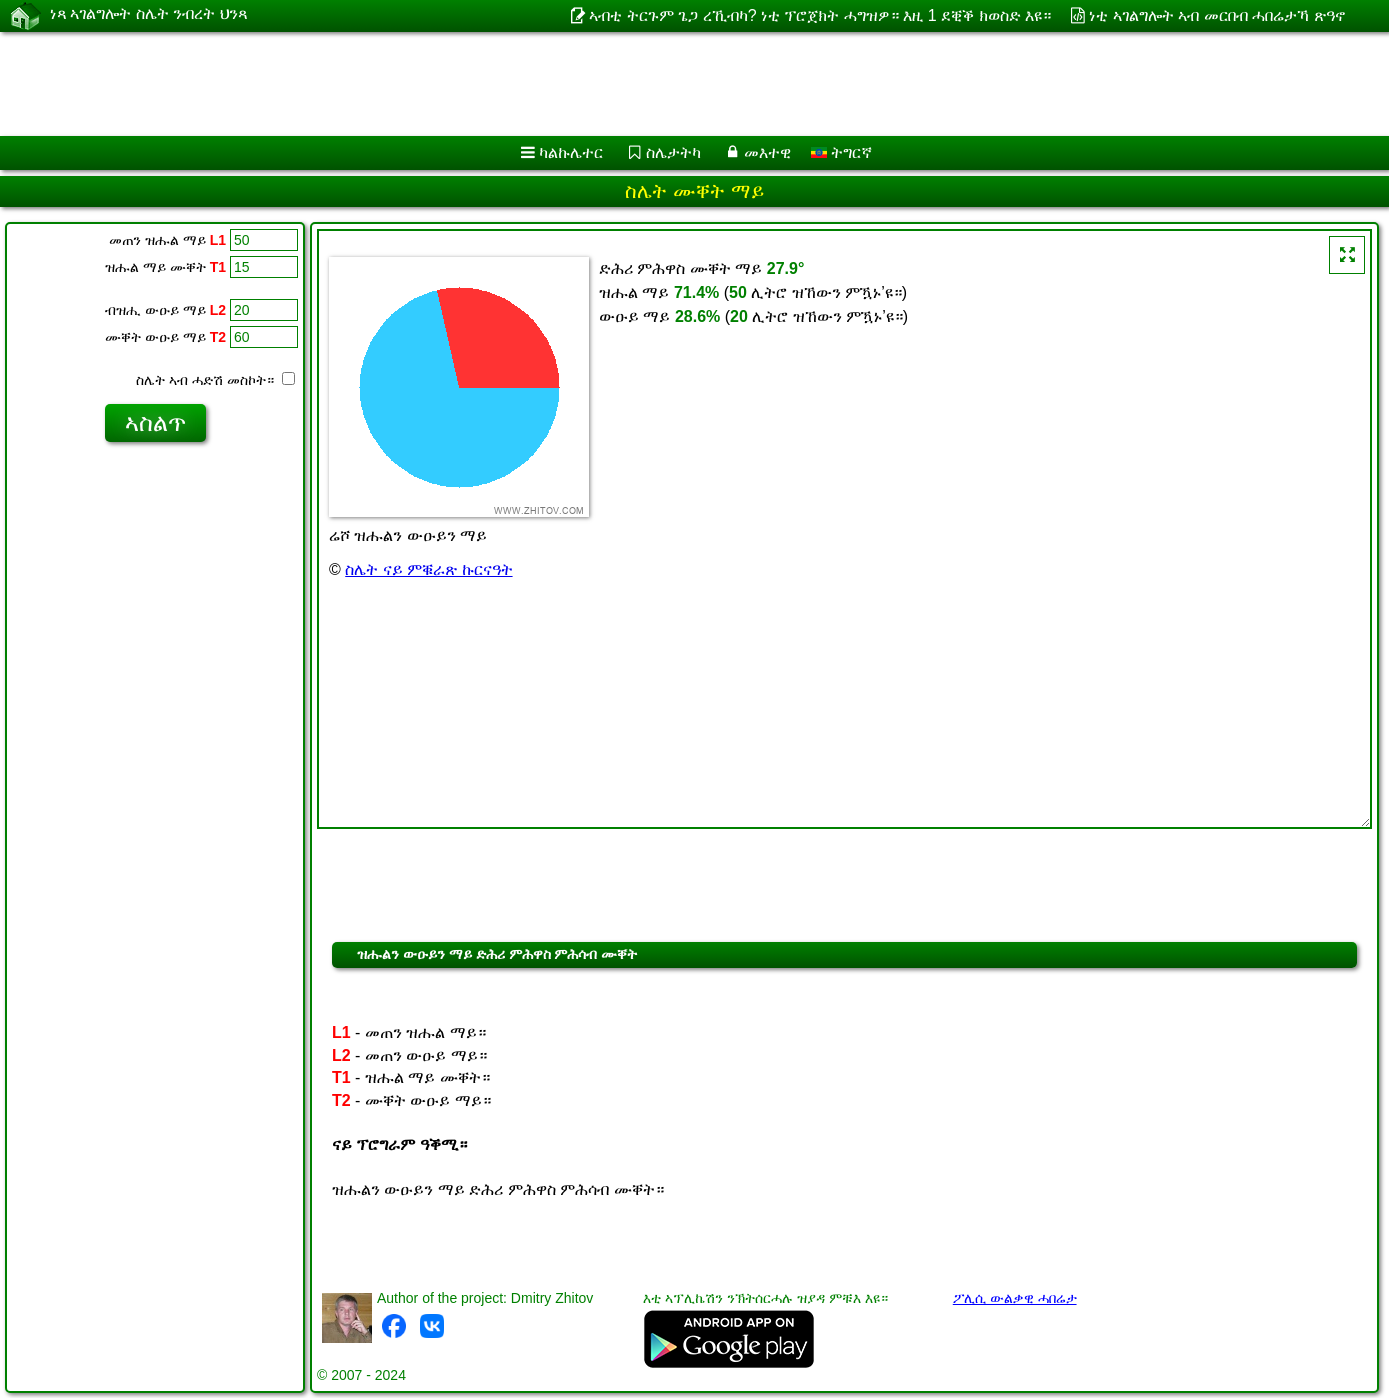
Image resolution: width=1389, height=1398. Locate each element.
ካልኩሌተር (571, 152)
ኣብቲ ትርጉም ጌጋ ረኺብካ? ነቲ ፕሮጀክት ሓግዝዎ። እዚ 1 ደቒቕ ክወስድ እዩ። (820, 15)
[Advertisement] (607, 84)
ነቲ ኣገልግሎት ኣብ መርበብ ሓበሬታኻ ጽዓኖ (1216, 15)
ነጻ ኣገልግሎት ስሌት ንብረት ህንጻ (148, 15)
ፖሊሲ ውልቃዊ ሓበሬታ (1015, 1298)
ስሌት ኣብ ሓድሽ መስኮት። (215, 380)
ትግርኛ (841, 152)
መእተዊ (767, 152)
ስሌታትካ (673, 152)
